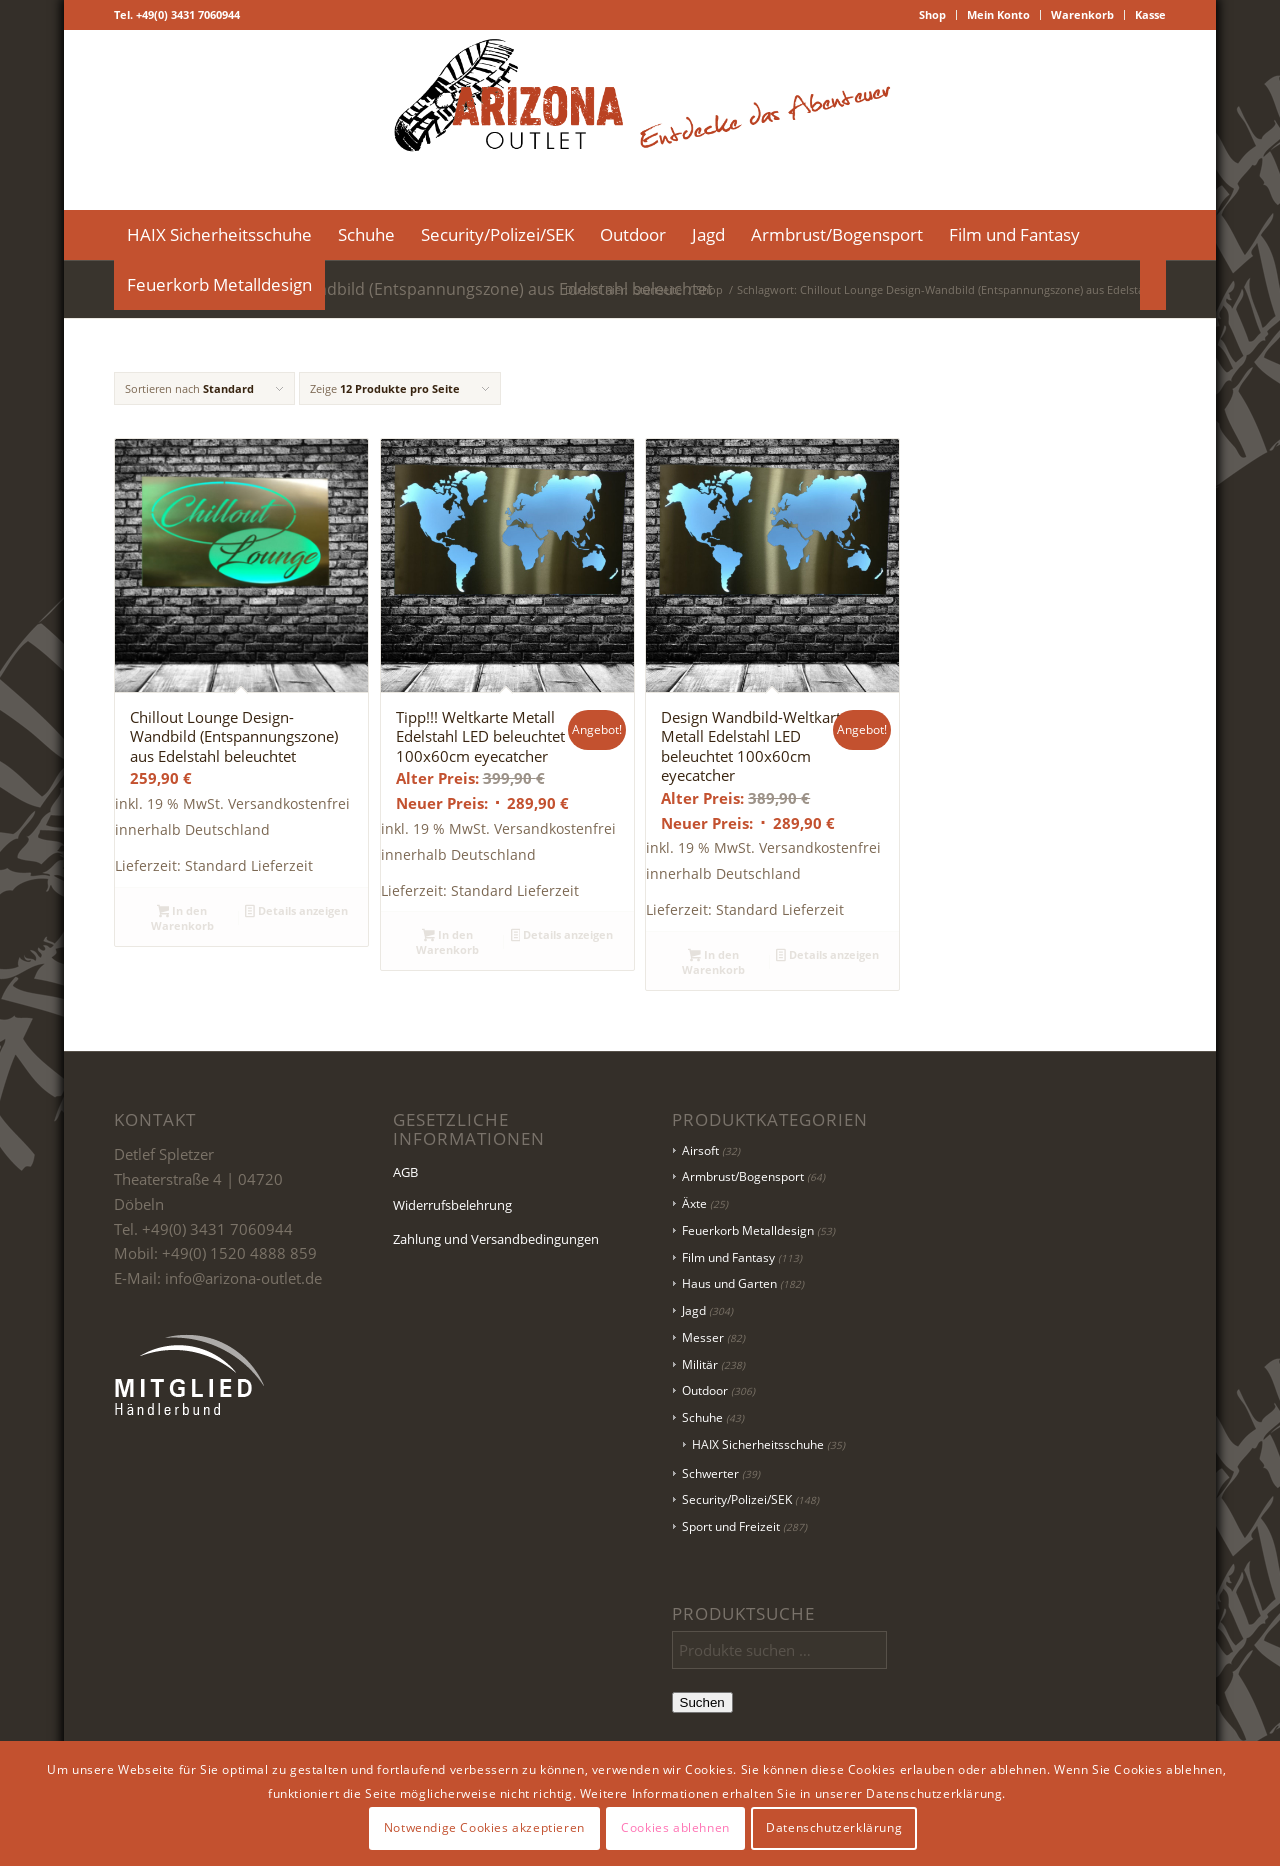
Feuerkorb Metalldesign (748, 1230)
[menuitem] (933, 15)
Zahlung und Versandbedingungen (496, 1239)
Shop (932, 14)
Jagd (694, 1310)
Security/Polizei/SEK (737, 1499)
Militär (700, 1364)
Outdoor (705, 1390)
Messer (703, 1337)
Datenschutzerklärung (834, 1827)
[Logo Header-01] (640, 120)
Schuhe (702, 1417)
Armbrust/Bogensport (743, 1176)
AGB (405, 1172)
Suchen (702, 1702)
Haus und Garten (729, 1283)
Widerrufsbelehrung (452, 1205)
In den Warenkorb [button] (182, 918)
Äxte (694, 1203)
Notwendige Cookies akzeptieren (484, 1827)
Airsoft (700, 1150)
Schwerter (710, 1473)
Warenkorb (1082, 14)
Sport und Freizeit (731, 1526)
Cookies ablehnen (675, 1827)
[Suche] (1153, 285)
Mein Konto (998, 14)
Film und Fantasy (728, 1257)
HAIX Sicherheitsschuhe (758, 1444)
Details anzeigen (296, 912)
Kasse (1150, 14)
